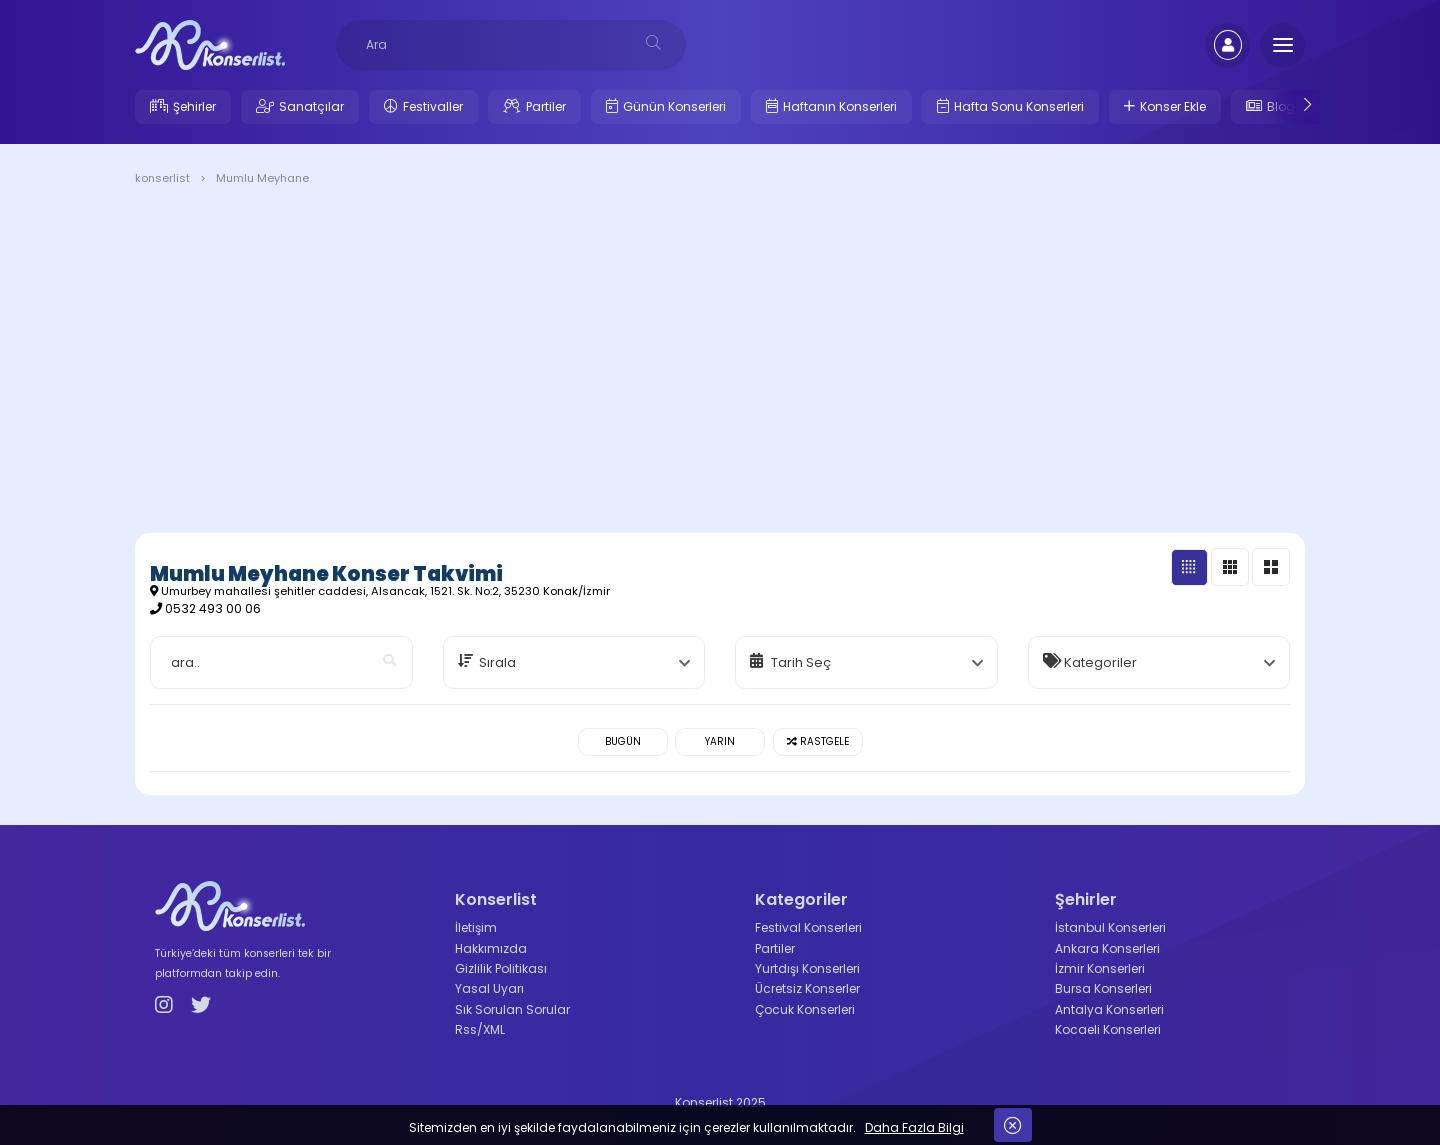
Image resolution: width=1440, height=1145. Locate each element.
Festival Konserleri (808, 927)
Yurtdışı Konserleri (807, 968)
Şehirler (194, 106)
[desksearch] (653, 42)
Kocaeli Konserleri (1108, 1029)
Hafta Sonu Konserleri (1019, 106)
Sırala (497, 662)
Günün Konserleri (674, 106)
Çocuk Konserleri (805, 1009)
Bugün (623, 741)
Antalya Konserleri (1109, 1009)
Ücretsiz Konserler (807, 988)
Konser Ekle (1173, 106)
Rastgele (818, 741)
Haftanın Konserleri (840, 106)
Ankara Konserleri (1107, 948)
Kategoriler (1100, 662)
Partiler (546, 106)
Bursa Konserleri (1103, 988)
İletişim (476, 927)
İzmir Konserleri (1100, 968)
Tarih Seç (801, 662)
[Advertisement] (720, 363)
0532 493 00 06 (213, 608)
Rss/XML (480, 1029)
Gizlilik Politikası (501, 968)
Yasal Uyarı (489, 988)
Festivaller (433, 106)
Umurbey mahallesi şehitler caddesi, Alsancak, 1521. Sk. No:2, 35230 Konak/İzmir (380, 591)
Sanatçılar (311, 106)
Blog (1281, 106)
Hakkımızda (491, 948)
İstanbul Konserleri (1110, 927)
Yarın (720, 741)
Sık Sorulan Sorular (512, 1009)
